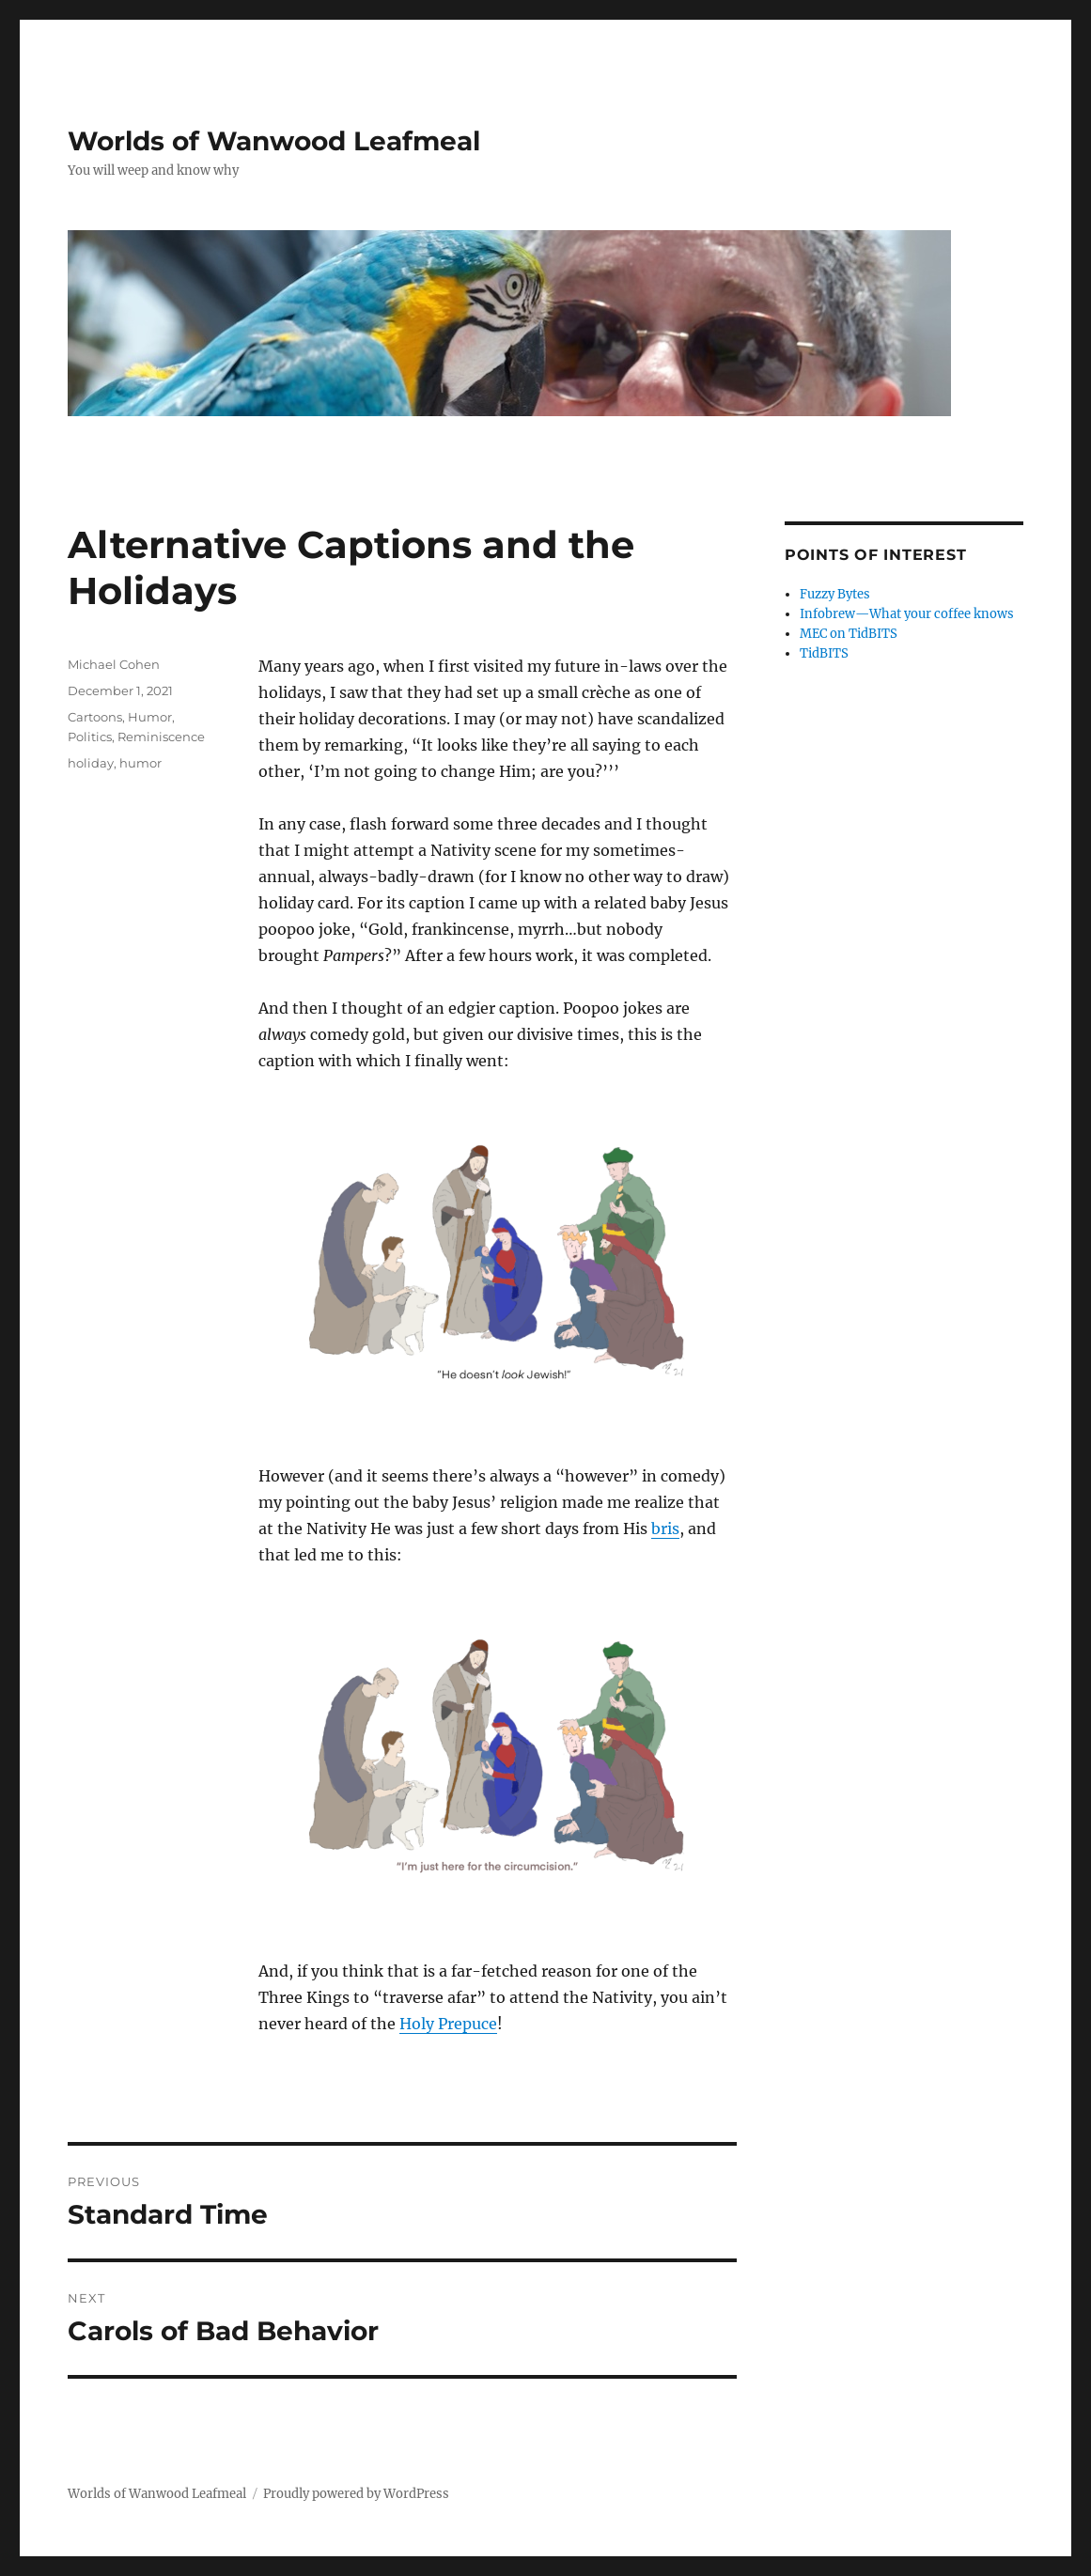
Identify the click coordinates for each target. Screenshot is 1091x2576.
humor (140, 762)
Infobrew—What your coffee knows (907, 614)
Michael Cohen (114, 664)
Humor (150, 716)
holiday (91, 762)
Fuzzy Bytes (835, 594)
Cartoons (95, 716)
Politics (90, 736)
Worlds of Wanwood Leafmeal (274, 141)
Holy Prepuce (448, 2023)
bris (665, 1528)
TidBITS (824, 653)
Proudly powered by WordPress (356, 2494)
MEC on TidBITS (848, 634)
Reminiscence (161, 736)
